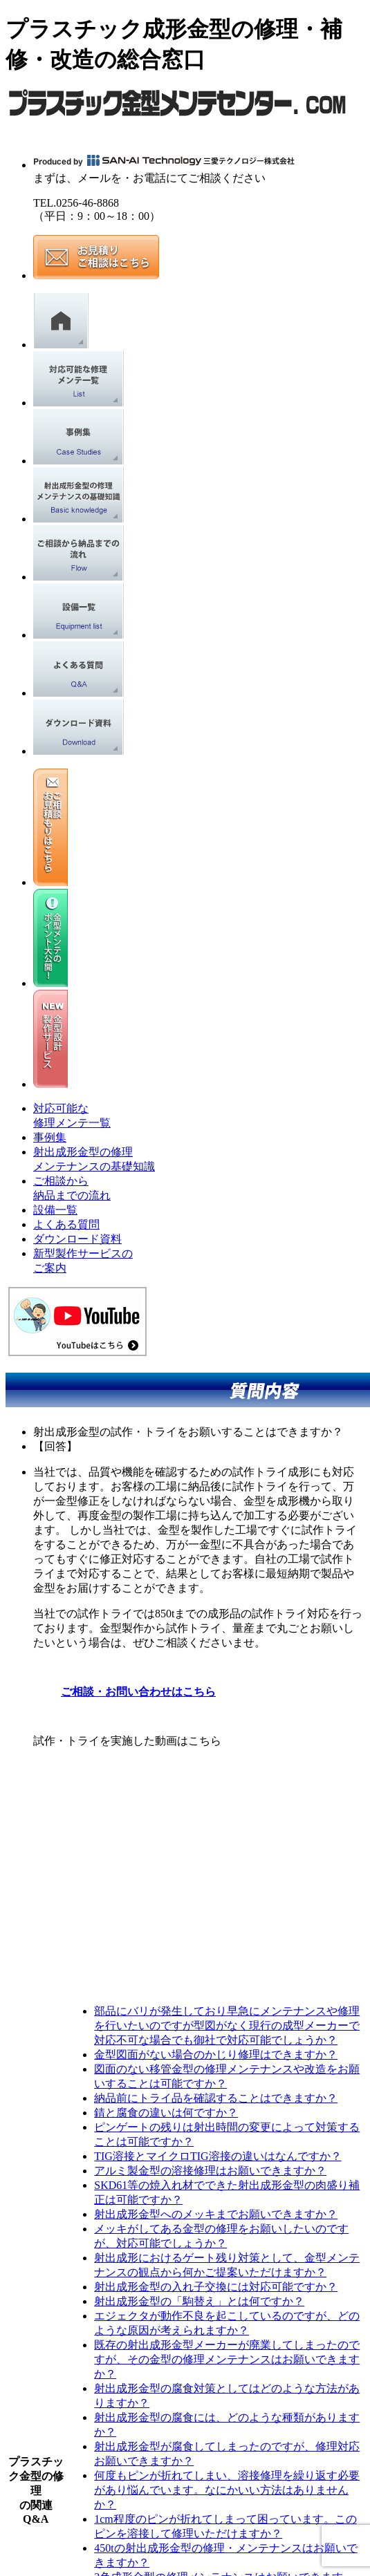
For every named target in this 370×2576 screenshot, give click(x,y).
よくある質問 (66, 1224)
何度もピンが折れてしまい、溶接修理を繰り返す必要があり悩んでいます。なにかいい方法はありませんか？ (227, 2490)
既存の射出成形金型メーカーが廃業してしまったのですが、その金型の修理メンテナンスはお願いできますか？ (227, 2359)
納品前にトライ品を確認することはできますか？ (215, 2098)
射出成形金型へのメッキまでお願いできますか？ (215, 2214)
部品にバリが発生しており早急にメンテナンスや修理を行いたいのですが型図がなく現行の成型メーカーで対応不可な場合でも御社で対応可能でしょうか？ (227, 2025)
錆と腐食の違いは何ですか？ (166, 2112)
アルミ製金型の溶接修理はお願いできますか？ (210, 2171)
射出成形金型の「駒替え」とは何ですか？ (199, 2301)
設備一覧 (55, 1210)
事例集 (49, 1137)
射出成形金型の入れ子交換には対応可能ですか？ (215, 2287)
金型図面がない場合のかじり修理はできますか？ (215, 2054)
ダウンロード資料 (77, 1239)
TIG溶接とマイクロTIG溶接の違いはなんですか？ (217, 2156)
